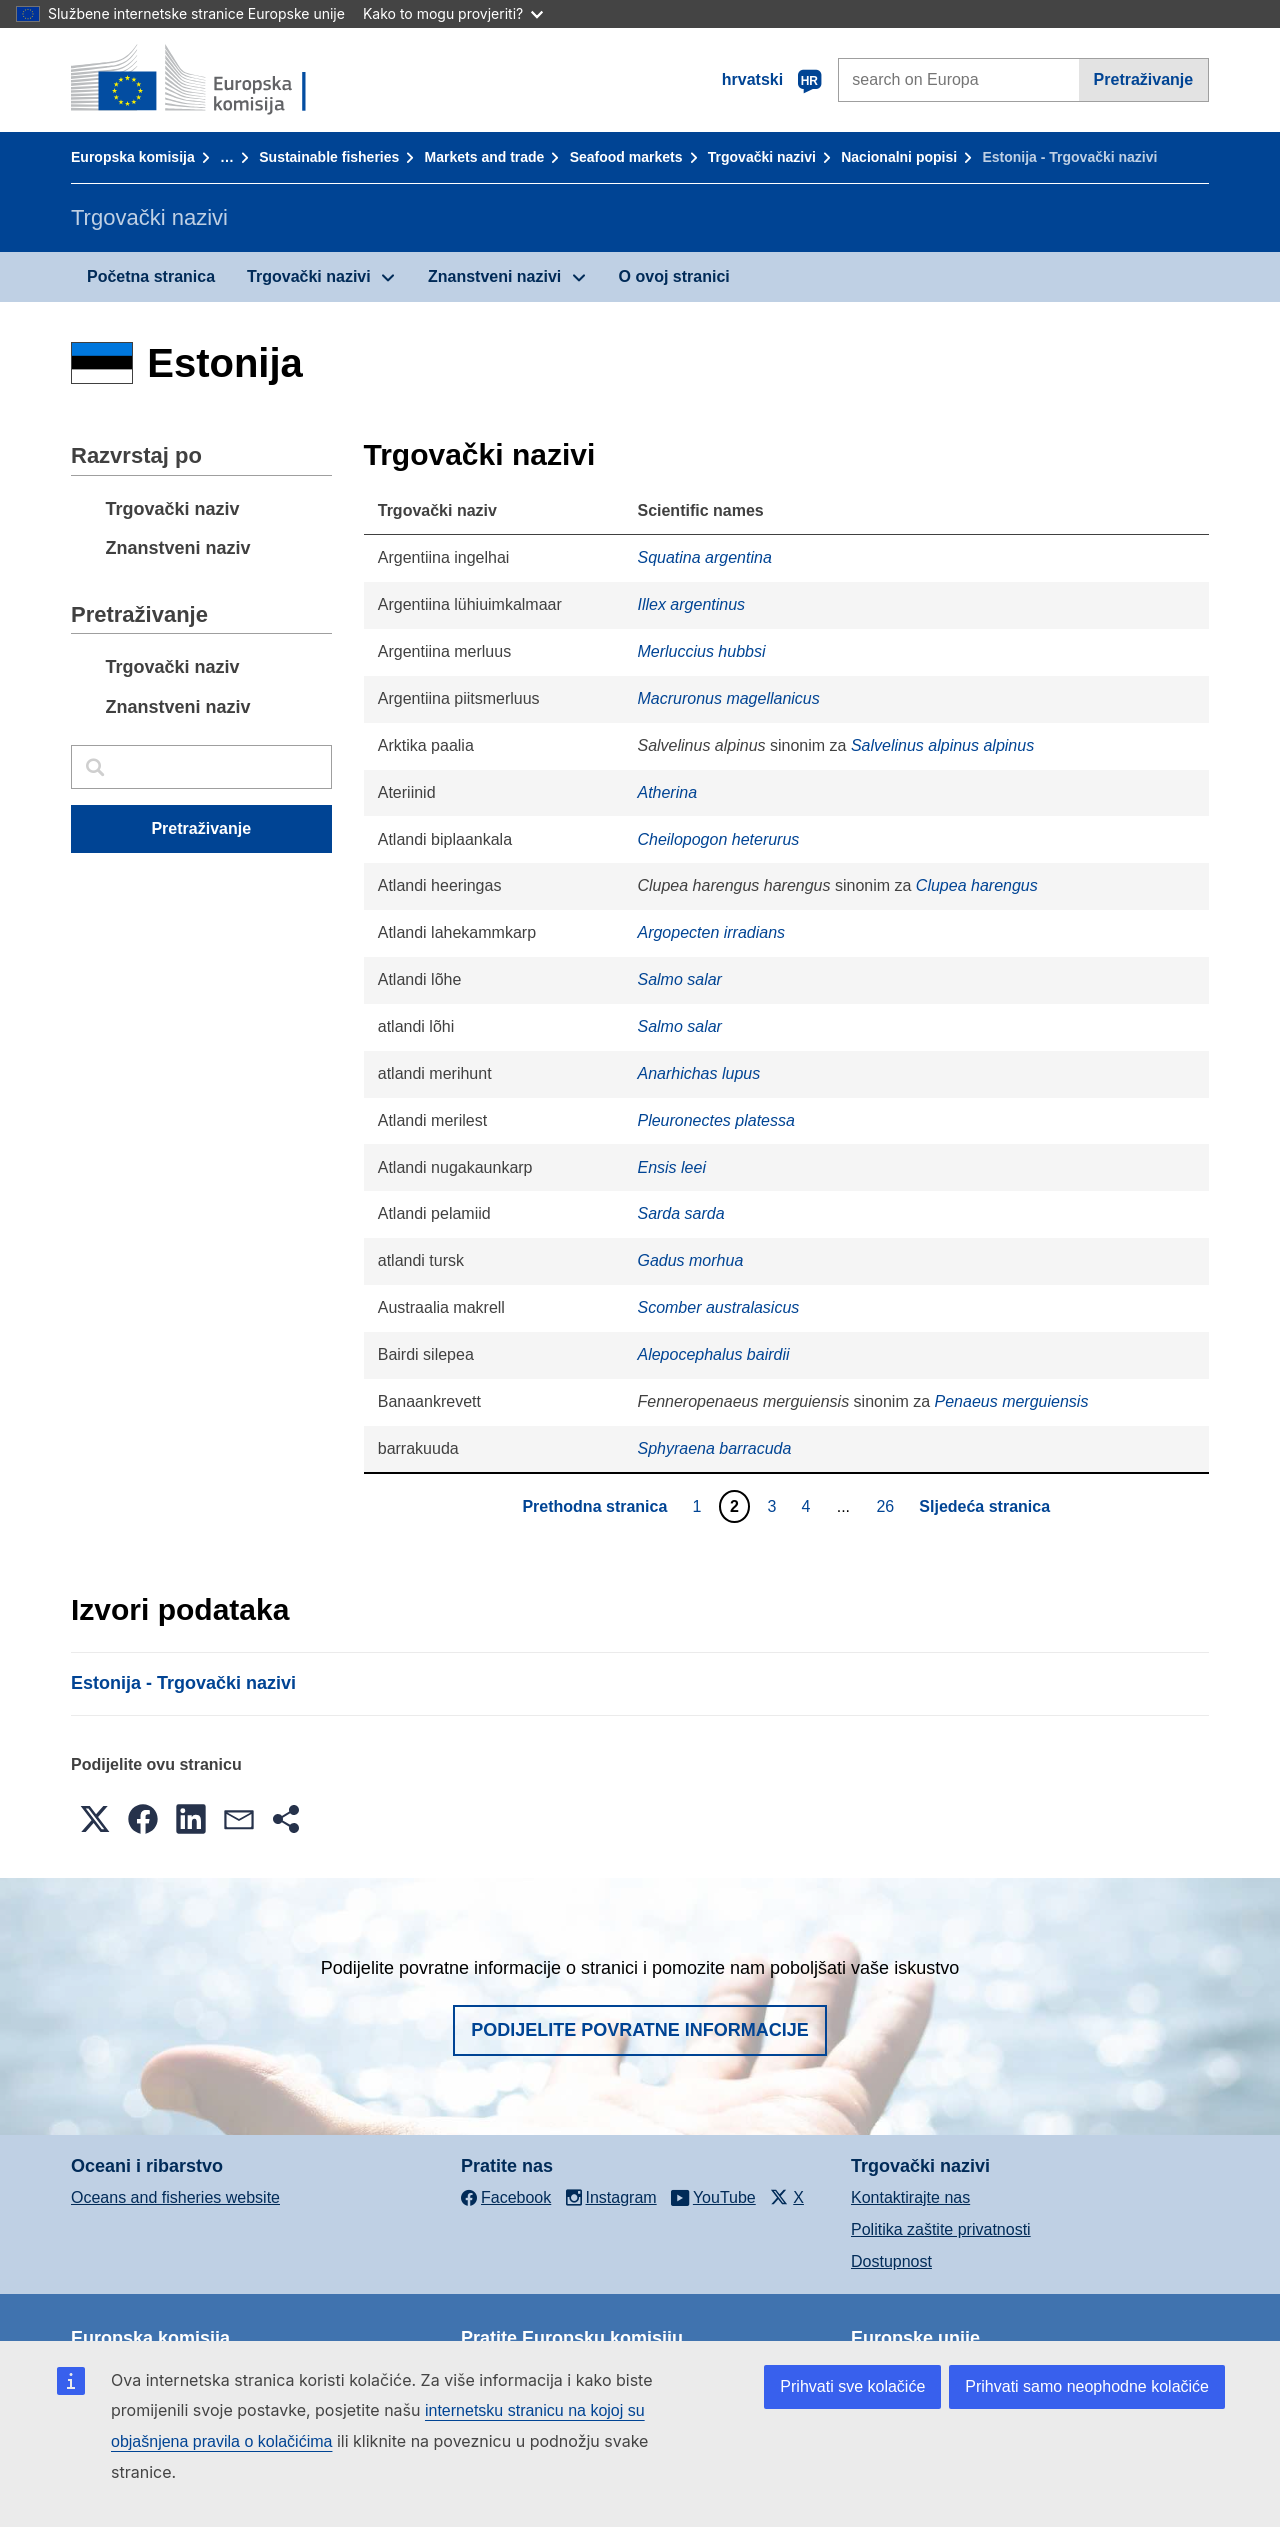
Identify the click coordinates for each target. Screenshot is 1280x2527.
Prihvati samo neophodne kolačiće (1087, 2386)
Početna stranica (151, 276)
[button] (95, 1819)
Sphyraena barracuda (714, 1448)
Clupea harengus (977, 885)
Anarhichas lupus (698, 1073)
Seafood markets (626, 157)
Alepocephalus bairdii (713, 1354)
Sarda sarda (680, 1213)
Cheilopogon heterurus (718, 839)
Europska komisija (133, 157)
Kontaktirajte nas (910, 2197)
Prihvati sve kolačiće (852, 2386)
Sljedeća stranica (984, 1506)
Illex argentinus (691, 604)
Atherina (667, 792)
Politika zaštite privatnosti (941, 2229)
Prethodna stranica (594, 1506)
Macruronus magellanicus (728, 698)
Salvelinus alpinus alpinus (942, 745)
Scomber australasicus (718, 1307)
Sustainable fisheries (329, 157)
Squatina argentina (704, 557)
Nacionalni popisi (899, 157)
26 (887, 1506)
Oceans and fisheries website (175, 2197)
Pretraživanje (1144, 79)
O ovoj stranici (674, 276)
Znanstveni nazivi (494, 276)
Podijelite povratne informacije (640, 2030)
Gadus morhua (690, 1260)
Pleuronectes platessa (715, 1120)
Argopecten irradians (711, 932)
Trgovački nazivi (762, 157)
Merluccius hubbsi (701, 651)
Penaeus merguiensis (1012, 1401)
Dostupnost (891, 2261)
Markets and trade (485, 157)
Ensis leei (671, 1167)
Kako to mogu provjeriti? (453, 13)
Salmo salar (679, 979)
